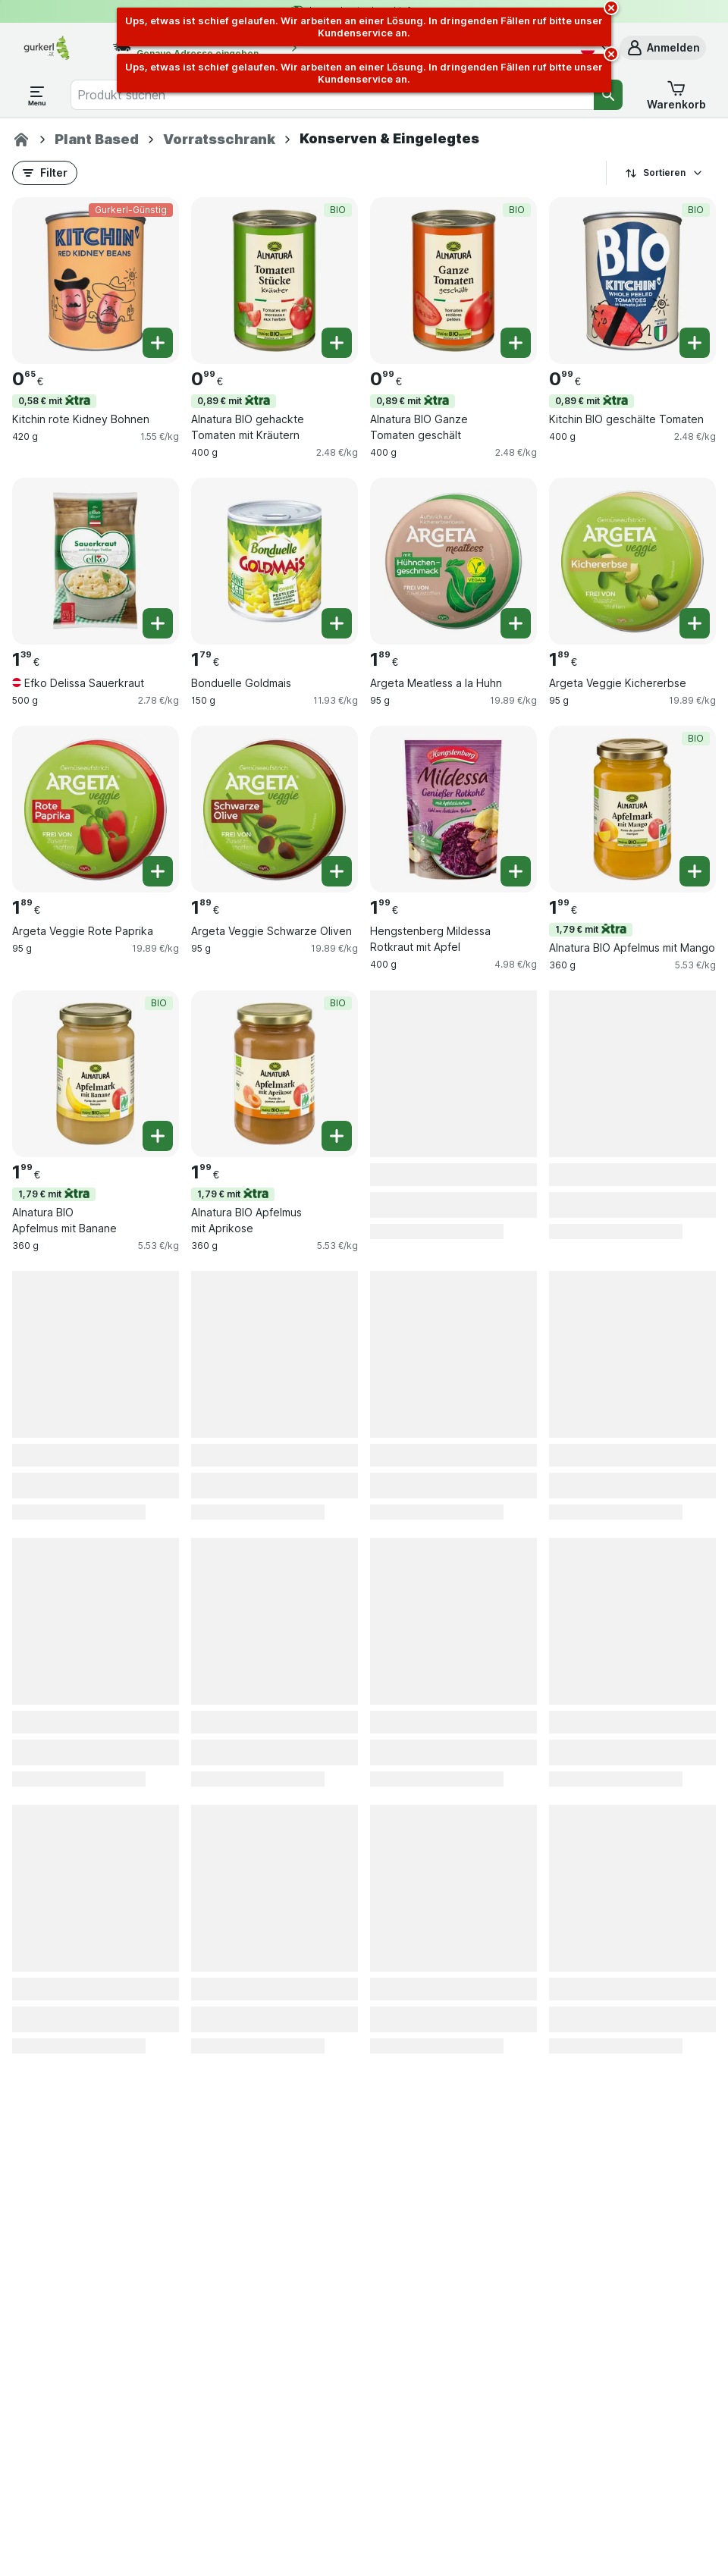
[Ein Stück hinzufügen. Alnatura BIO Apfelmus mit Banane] (158, 1136)
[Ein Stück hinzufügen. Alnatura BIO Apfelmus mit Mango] (694, 871)
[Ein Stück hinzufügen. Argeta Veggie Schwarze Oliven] (337, 871)
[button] (663, 48)
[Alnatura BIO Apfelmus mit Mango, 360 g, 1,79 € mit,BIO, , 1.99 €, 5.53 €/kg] (632, 809)
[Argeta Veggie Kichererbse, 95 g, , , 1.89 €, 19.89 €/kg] (632, 561)
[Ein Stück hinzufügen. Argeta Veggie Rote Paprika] (158, 871)
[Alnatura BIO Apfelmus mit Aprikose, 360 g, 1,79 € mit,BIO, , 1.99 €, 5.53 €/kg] (274, 1073)
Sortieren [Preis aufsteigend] (664, 173)
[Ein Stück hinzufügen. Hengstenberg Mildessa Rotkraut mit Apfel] (515, 871)
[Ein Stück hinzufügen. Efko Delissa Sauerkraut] (158, 623)
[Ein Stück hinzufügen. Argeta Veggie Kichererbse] (694, 623)
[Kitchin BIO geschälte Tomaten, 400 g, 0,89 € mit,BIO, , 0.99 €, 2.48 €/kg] (632, 280)
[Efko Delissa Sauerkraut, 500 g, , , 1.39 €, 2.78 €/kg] (95, 561)
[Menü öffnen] (37, 95)
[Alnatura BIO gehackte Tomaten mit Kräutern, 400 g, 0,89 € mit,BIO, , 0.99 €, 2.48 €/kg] (274, 280)
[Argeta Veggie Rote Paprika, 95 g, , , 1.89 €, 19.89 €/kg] (95, 809)
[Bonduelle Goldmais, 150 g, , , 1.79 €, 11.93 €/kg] (274, 561)
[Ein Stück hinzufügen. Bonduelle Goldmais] (337, 623)
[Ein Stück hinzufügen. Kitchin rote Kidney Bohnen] (158, 343)
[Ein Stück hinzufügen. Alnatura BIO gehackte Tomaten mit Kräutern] (337, 343)
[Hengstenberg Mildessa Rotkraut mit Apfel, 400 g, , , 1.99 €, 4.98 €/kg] (453, 809)
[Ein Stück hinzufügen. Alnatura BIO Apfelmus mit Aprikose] (337, 1136)
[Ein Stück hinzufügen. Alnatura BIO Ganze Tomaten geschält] (515, 343)
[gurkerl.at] (21, 139)
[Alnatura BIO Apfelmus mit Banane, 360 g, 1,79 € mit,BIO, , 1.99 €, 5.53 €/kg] (95, 1073)
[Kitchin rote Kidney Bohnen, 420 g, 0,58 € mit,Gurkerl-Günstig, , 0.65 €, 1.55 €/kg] (95, 280)
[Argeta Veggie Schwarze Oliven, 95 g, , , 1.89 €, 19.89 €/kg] (274, 809)
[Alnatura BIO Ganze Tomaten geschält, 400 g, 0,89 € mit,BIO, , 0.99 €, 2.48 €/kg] (453, 280)
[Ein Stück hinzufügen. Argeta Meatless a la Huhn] (515, 623)
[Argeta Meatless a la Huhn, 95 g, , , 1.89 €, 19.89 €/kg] (453, 561)
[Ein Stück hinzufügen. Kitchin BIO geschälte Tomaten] (694, 343)
